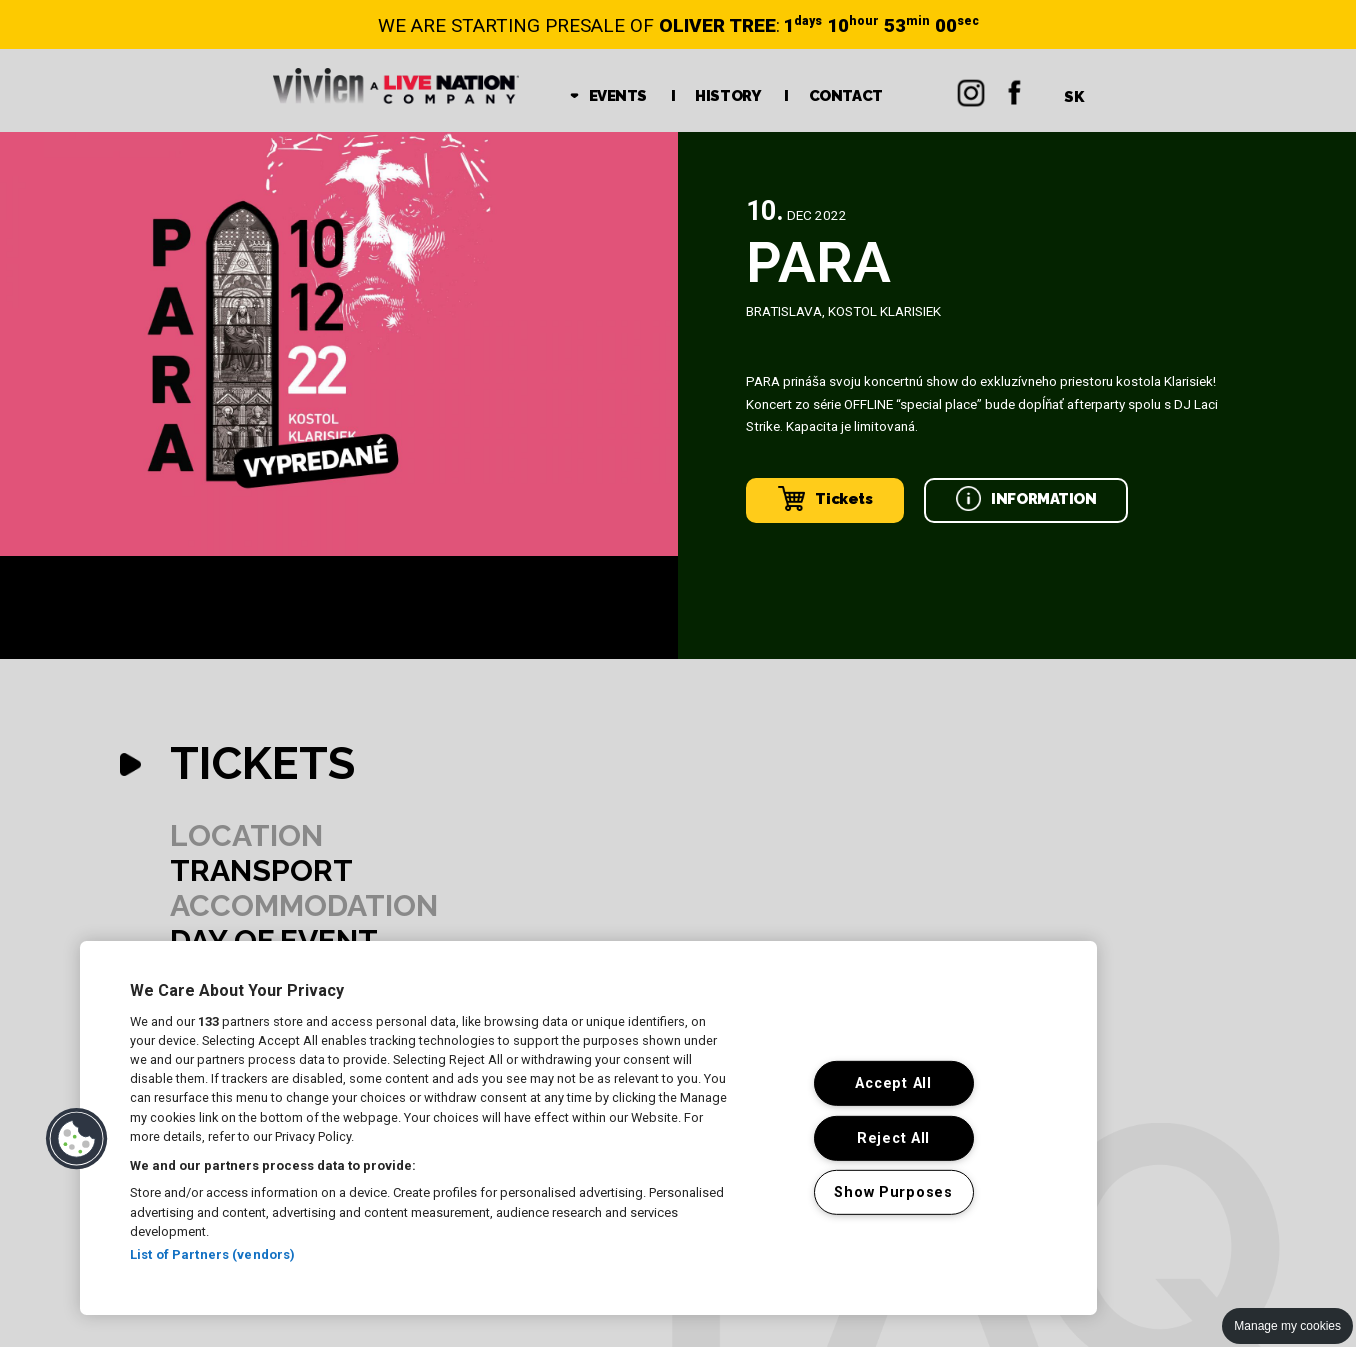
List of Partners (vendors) (212, 1254)
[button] (77, 1139)
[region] (588, 1128)
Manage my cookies (1287, 1326)
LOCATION (246, 835)
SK (1073, 97)
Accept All (893, 1083)
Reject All (893, 1137)
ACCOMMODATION (304, 905)
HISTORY (727, 96)
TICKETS (262, 763)
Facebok (1015, 90)
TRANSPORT (261, 870)
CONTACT (846, 96)
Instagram (971, 90)
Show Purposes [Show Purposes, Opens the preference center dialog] (893, 1192)
